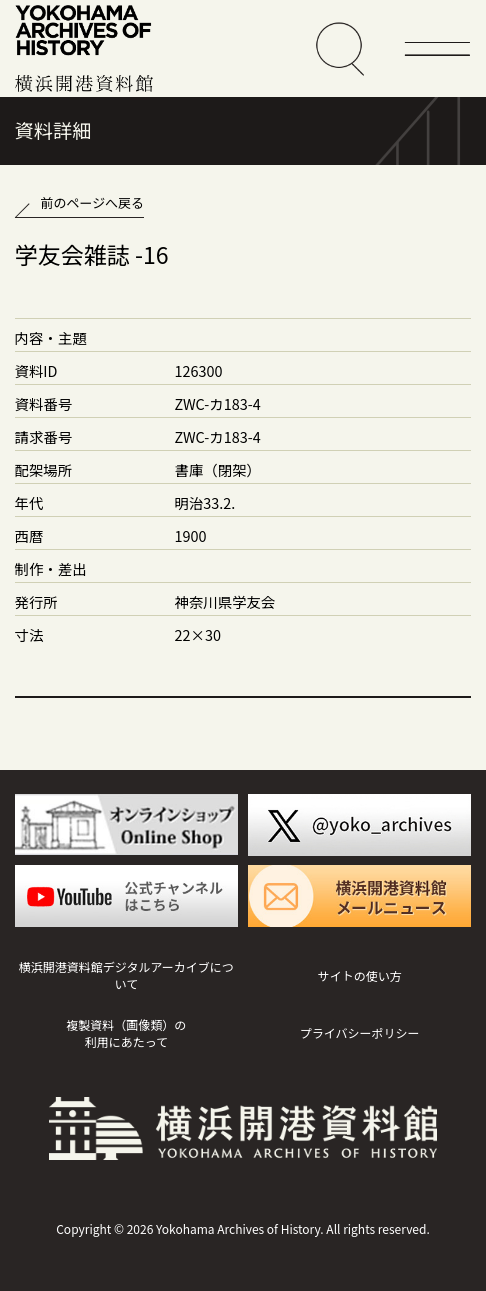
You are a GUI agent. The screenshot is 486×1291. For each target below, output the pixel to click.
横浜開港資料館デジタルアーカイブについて (126, 975)
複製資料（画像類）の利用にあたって (126, 1033)
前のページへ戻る (92, 202)
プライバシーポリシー (360, 1032)
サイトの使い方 (360, 975)
